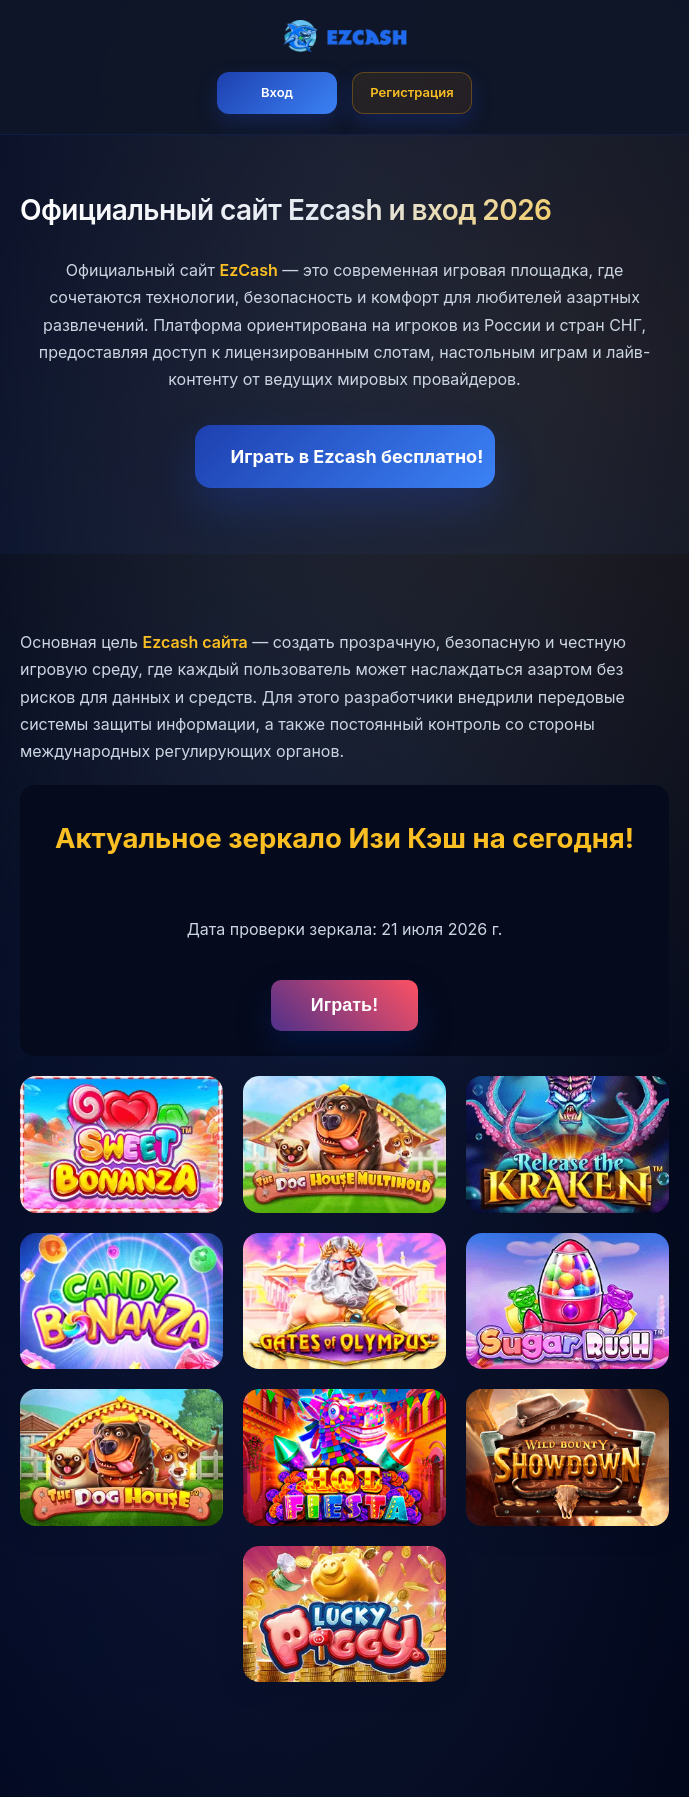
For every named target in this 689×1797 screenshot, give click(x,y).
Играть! (344, 1005)
